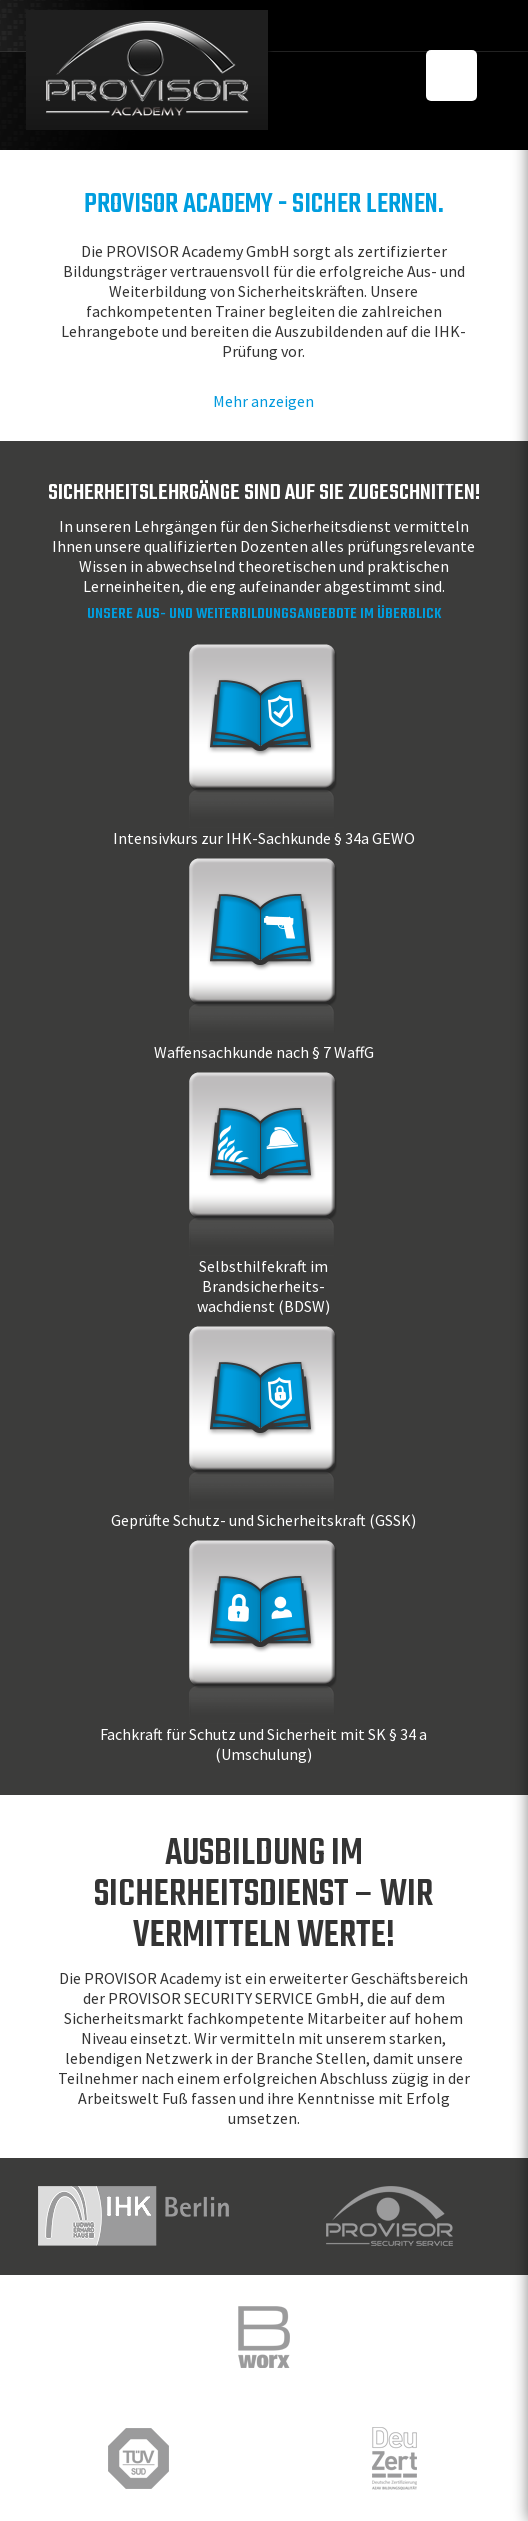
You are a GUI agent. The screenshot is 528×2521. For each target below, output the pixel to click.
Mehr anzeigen (263, 401)
